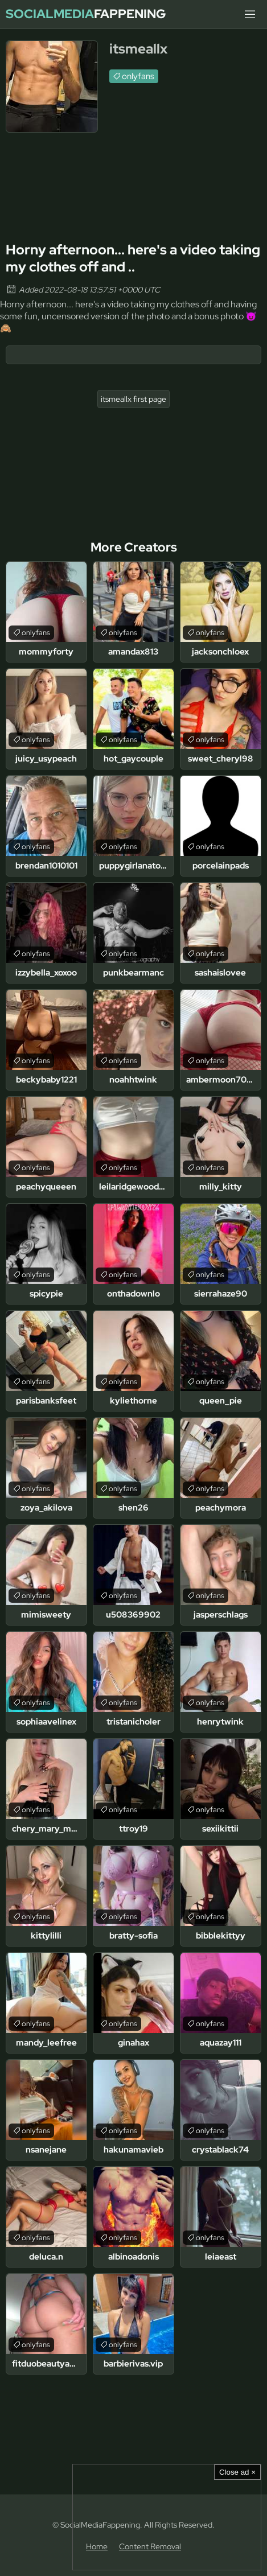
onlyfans (138, 76)
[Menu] (250, 14)
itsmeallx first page (133, 399)
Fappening (86, 14)
